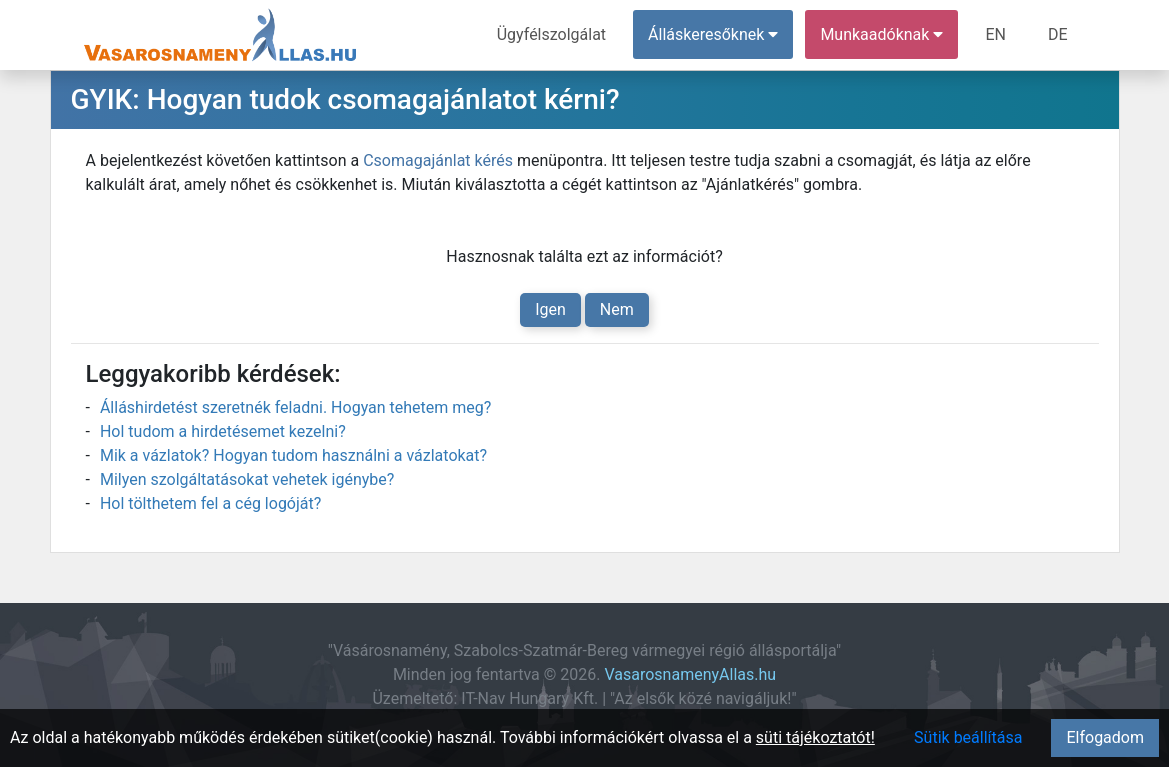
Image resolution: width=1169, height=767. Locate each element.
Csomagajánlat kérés (438, 160)
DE (1058, 34)
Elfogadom (1105, 737)
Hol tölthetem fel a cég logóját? (210, 503)
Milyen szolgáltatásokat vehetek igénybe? (247, 479)
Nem (617, 309)
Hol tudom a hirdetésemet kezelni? (223, 431)
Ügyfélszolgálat (551, 34)
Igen (550, 309)
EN (995, 34)
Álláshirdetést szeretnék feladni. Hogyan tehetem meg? (295, 407)
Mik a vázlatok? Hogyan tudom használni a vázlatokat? (293, 455)
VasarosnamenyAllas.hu (690, 674)
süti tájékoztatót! (815, 737)
